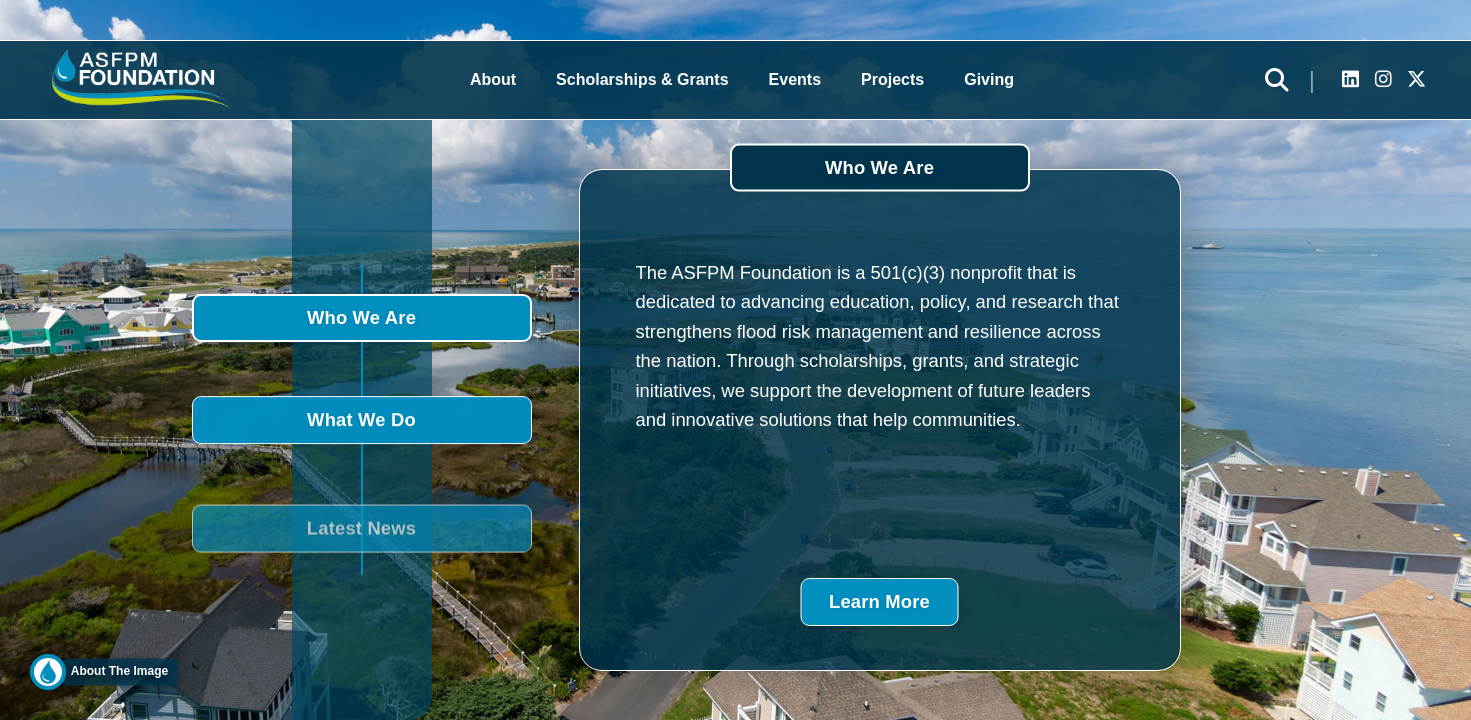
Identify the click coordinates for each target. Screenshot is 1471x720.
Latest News (361, 539)
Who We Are (361, 317)
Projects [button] (892, 79)
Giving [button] (989, 79)
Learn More (879, 601)
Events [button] (795, 79)
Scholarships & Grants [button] (642, 79)
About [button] (493, 79)
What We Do (361, 421)
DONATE (1442, 359)
